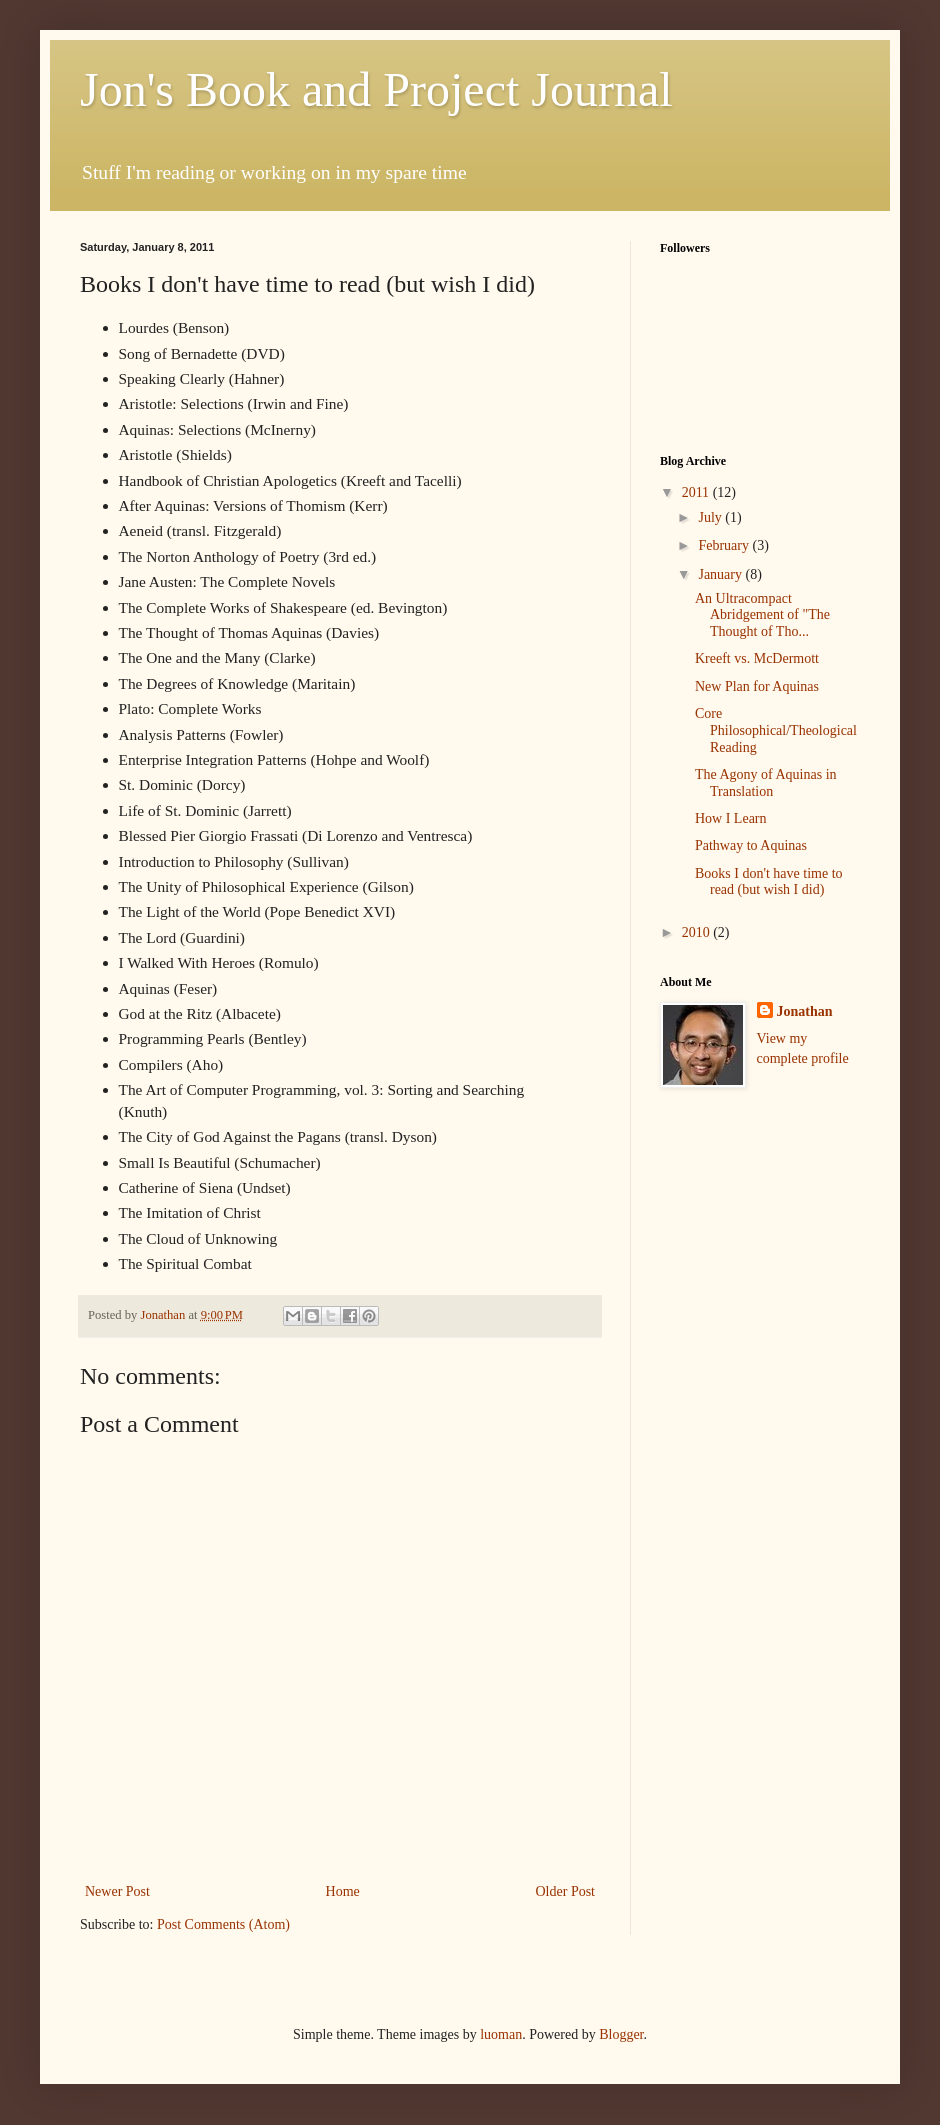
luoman (501, 2034)
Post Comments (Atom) (223, 1924)
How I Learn (731, 818)
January (721, 574)
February (725, 545)
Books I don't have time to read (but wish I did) (769, 882)
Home (343, 1891)
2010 (698, 932)
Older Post (566, 1891)
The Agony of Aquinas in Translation (766, 783)
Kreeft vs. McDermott (757, 658)
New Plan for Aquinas (757, 686)
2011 (697, 492)
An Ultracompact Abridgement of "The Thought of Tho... (762, 615)
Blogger (621, 2034)
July (711, 517)
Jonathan (805, 1011)
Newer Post (117, 1891)
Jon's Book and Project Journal (376, 89)
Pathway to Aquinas (751, 845)
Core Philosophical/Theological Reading (776, 730)
